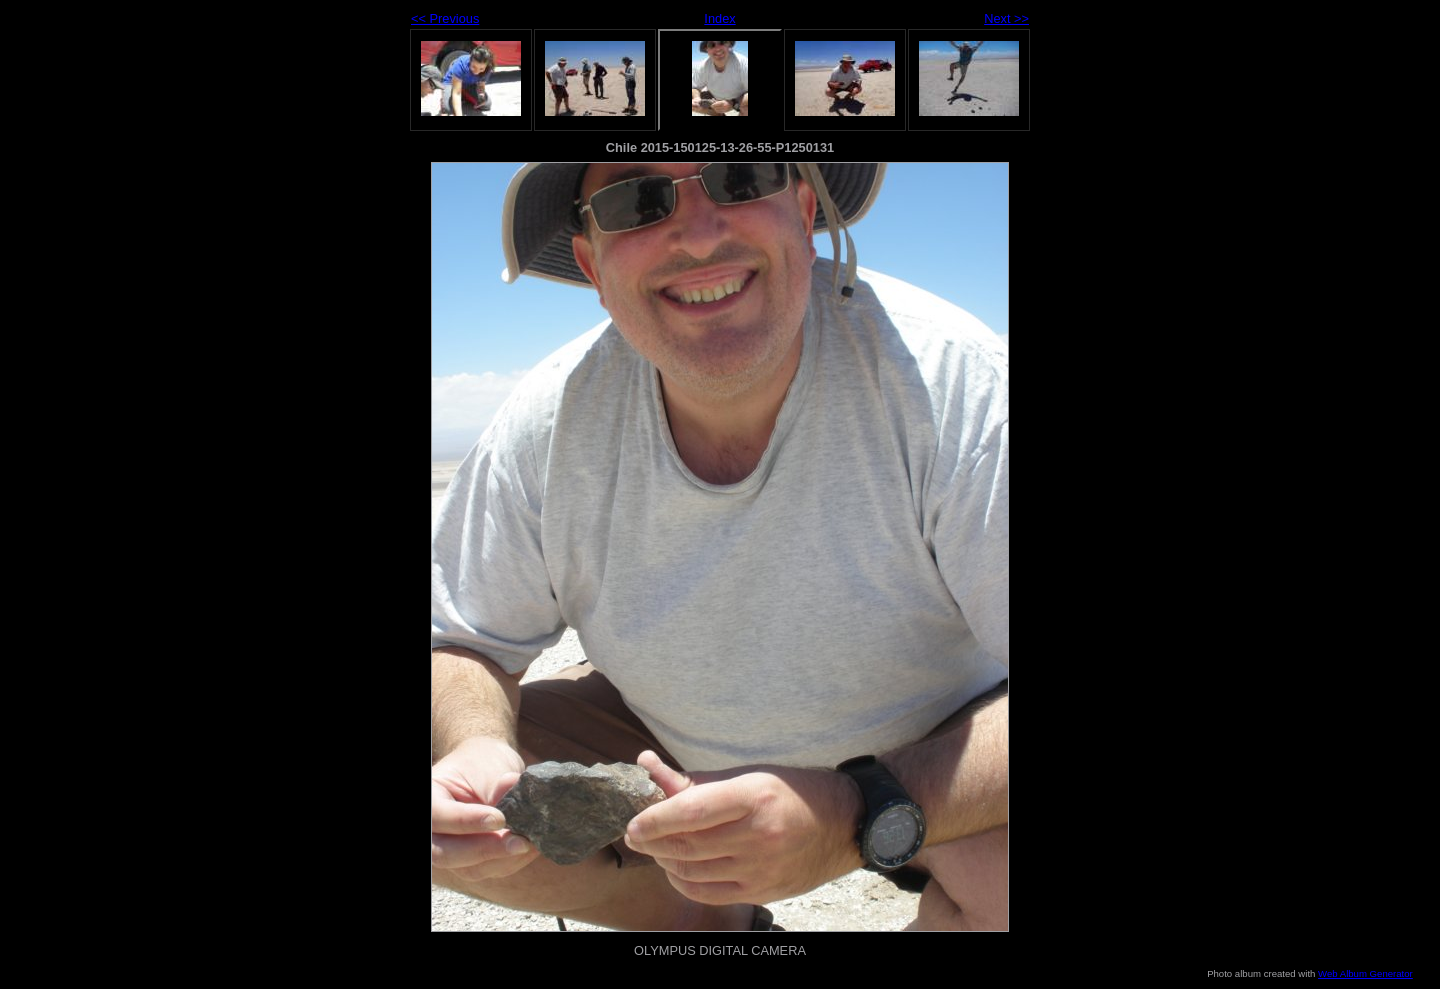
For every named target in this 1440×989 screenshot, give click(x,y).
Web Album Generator (1365, 973)
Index (719, 18)
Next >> (1006, 18)
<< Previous (445, 18)
